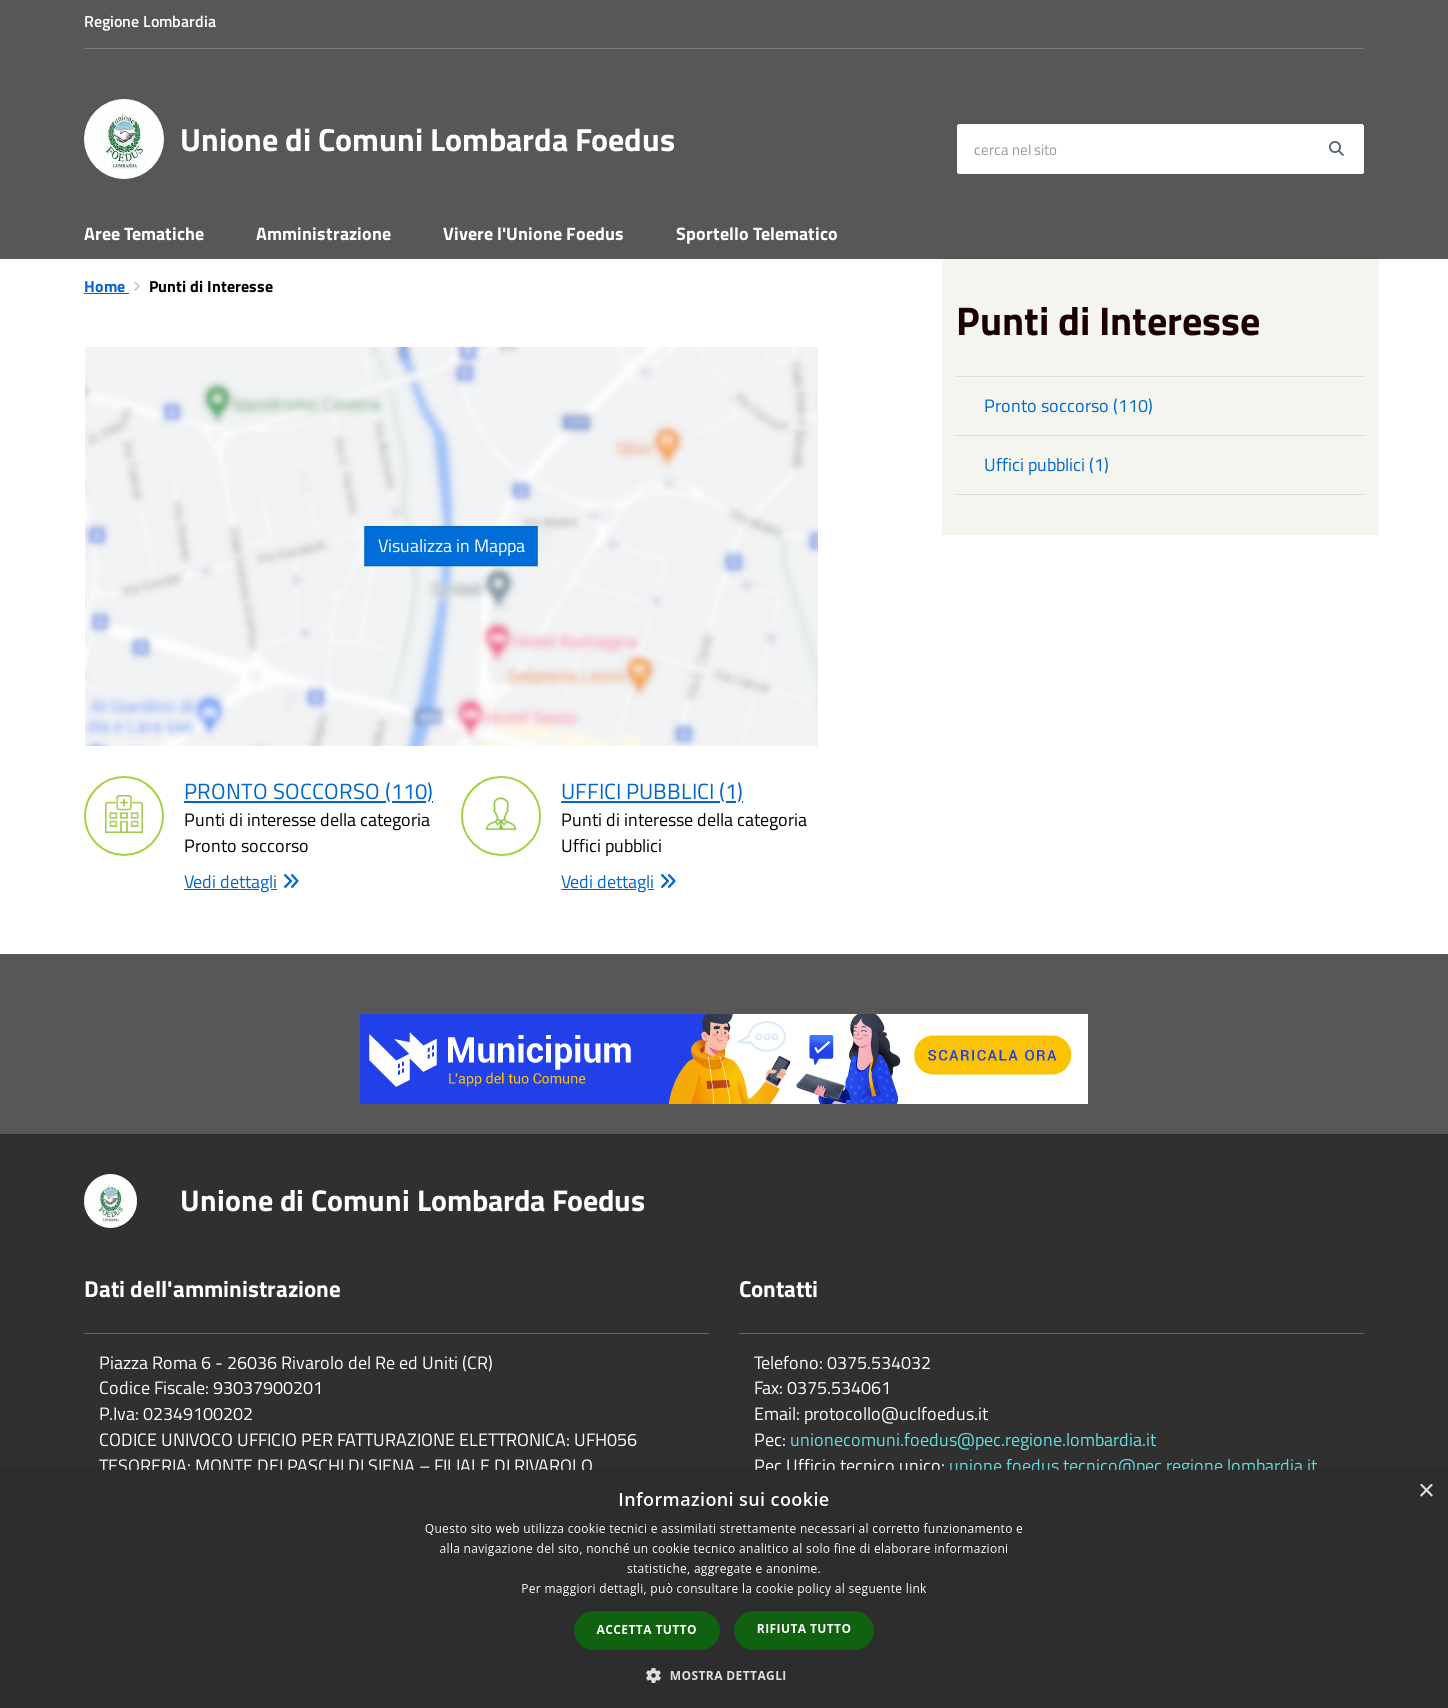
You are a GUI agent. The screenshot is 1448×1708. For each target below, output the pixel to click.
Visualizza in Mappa (451, 545)
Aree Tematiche (144, 233)
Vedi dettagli (242, 882)
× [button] (1425, 1491)
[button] (724, 1674)
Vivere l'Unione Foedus (533, 233)
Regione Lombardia (150, 21)
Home (106, 286)
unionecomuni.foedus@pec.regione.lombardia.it (973, 1439)
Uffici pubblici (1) (652, 791)
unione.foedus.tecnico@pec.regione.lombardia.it (1133, 1465)
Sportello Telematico (757, 233)
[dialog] (724, 1589)
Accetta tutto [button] (647, 1629)
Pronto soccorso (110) (308, 791)
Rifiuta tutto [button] (804, 1628)
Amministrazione (323, 233)
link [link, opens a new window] (916, 1588)
